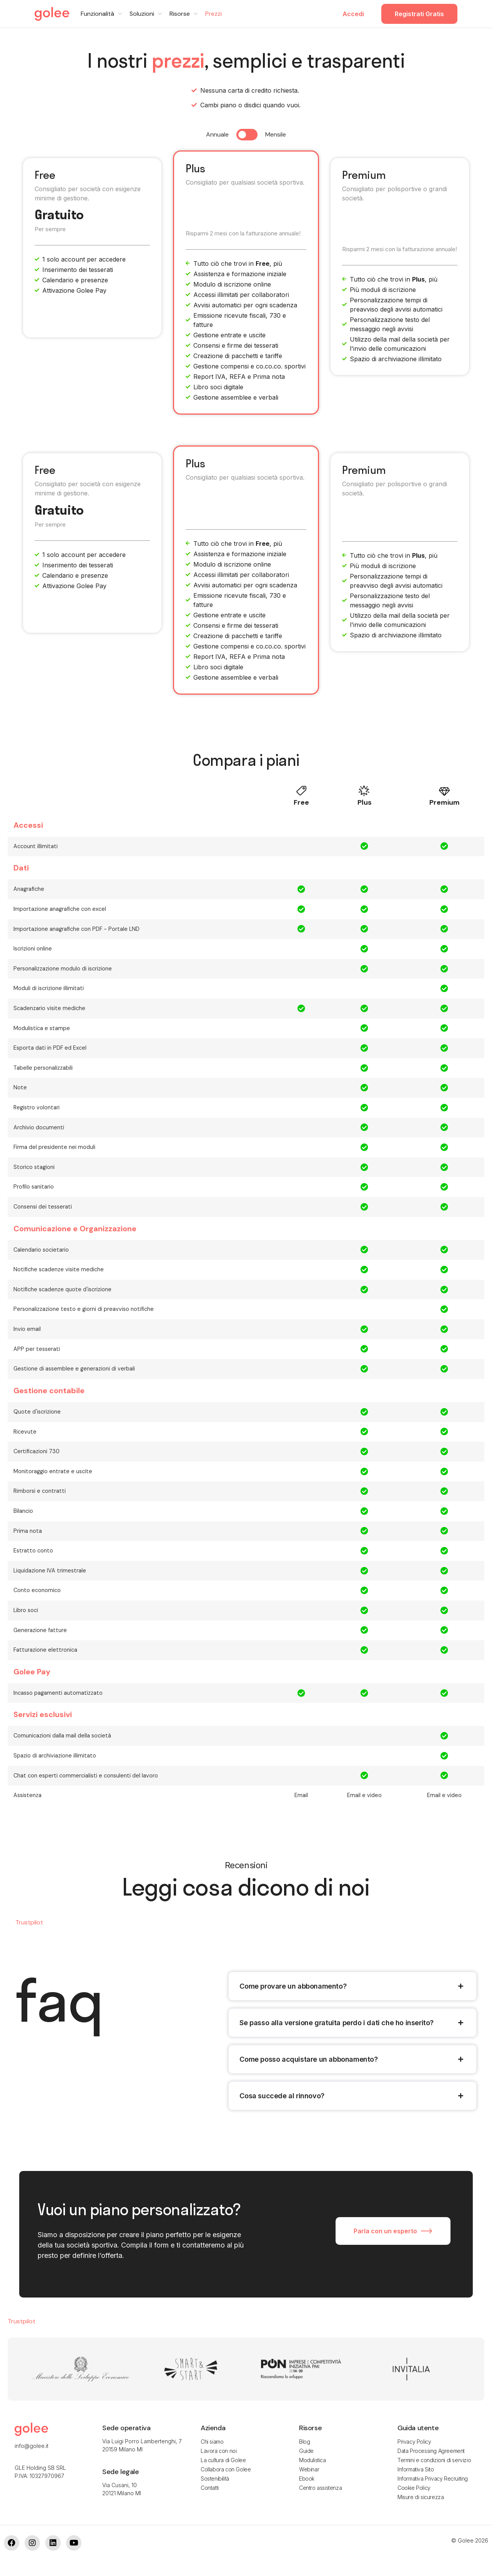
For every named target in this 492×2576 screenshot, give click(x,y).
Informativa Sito (415, 2469)
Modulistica (312, 2460)
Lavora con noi (218, 2451)
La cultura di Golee (223, 2460)
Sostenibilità (215, 2478)
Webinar (309, 2469)
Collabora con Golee (226, 2469)
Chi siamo (212, 2441)
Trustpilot (29, 1922)
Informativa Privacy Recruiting (432, 2478)
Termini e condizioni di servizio (434, 2460)
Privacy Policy (414, 2441)
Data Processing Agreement (431, 2451)
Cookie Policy (413, 2487)
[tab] (352, 1986)
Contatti (210, 2487)
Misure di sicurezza (420, 2497)
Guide (306, 2451)
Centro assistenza (320, 2487)
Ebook (306, 2478)
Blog (304, 2441)
